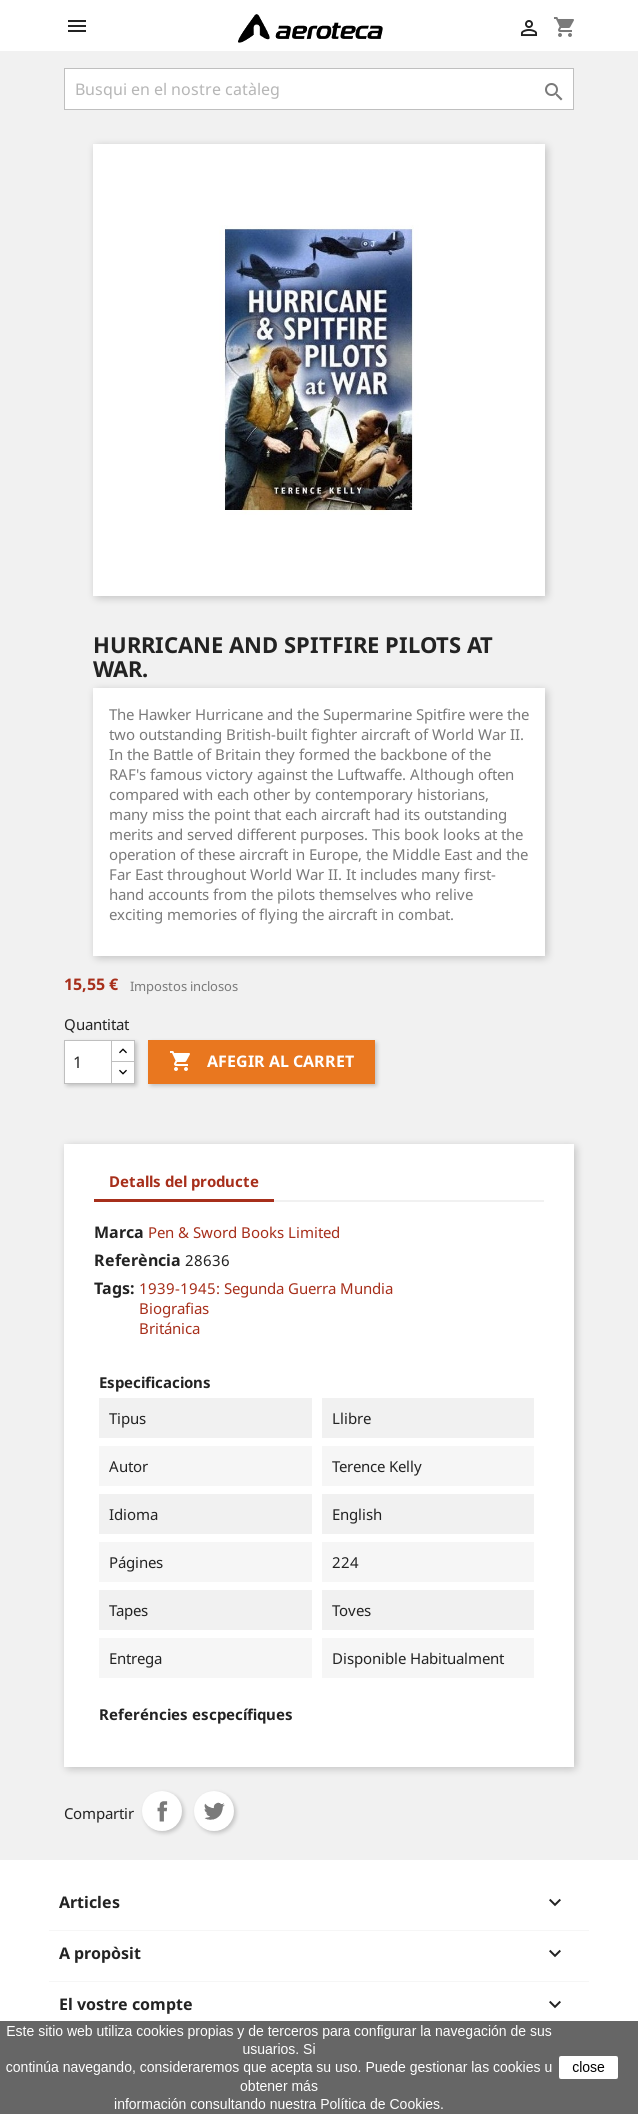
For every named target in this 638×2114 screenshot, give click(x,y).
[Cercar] (319, 89)
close (588, 2067)
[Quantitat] (88, 1062)
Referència (137, 1260)
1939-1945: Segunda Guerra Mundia (266, 1288)
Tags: (114, 1288)
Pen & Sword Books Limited (244, 1232)
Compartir (162, 1811)
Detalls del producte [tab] (184, 1181)
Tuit (214, 1811)
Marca (119, 1232)
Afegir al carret (261, 1062)
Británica (169, 1328)
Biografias (174, 1308)
